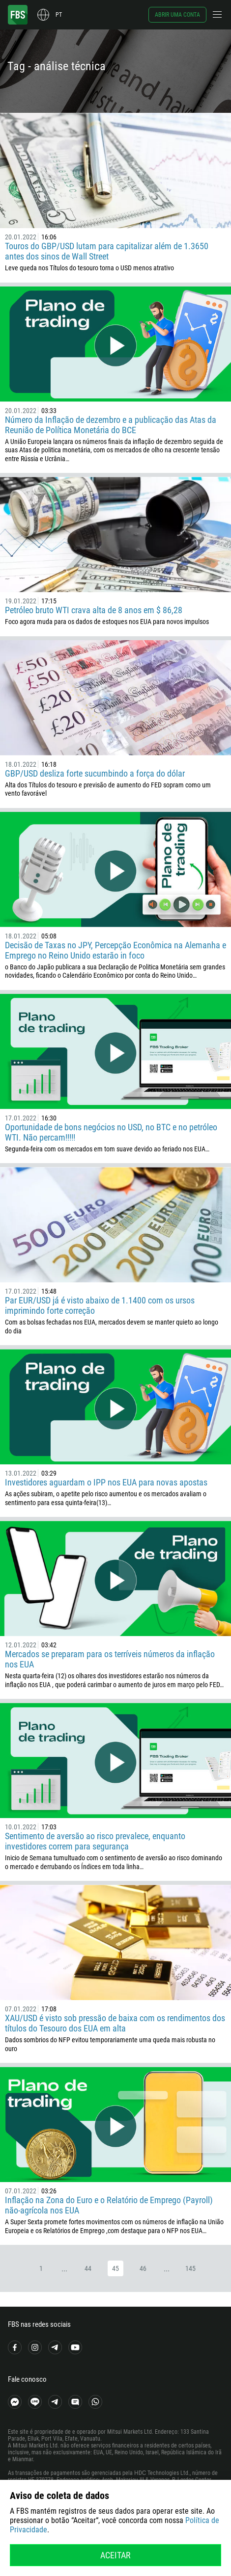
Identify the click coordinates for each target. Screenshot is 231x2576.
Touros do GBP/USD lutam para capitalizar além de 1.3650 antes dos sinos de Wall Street (106, 251)
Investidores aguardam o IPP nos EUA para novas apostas (106, 1482)
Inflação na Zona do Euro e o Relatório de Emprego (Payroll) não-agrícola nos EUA (109, 2205)
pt (59, 14)
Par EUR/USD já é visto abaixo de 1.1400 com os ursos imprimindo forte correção (100, 1305)
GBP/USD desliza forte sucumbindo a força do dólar (95, 773)
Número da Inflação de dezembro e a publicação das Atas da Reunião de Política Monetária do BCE (110, 425)
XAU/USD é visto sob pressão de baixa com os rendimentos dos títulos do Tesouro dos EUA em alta (115, 2023)
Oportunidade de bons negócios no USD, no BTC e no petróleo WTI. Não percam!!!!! (111, 1132)
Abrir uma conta (177, 14)
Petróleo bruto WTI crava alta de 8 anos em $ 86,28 (93, 610)
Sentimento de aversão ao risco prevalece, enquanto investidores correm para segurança (95, 1841)
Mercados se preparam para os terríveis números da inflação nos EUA (110, 1659)
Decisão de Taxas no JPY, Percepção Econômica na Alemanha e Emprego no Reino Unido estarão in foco (115, 950)
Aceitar (115, 2555)
